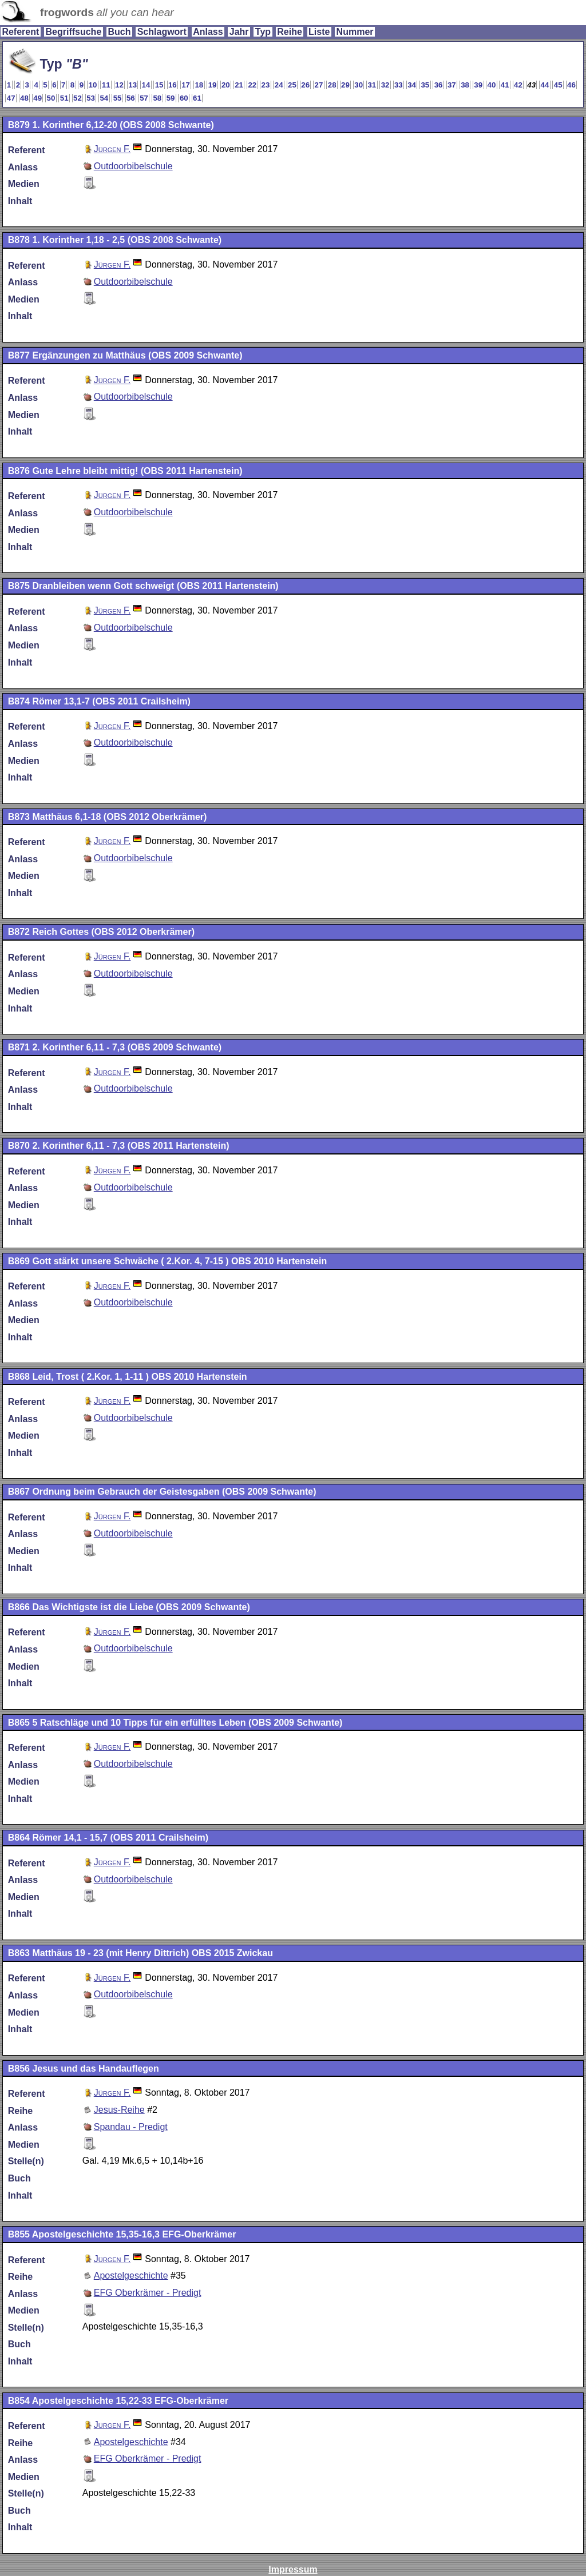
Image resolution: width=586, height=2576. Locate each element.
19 (212, 85)
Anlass (208, 32)
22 (252, 85)
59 (171, 98)
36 (438, 85)
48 (24, 98)
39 (478, 85)
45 (558, 85)
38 (465, 85)
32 (385, 85)
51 (64, 98)
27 (319, 85)
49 (37, 98)
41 (505, 85)
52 (77, 98)
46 (571, 85)
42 (518, 85)
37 (452, 85)
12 (119, 85)
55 (117, 98)
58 (157, 98)
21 (239, 85)
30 (358, 85)
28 (332, 85)
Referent (20, 32)
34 (411, 85)
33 (398, 85)
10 (93, 85)
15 (159, 85)
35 (425, 85)
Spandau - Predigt (131, 2127)
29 (345, 85)
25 (292, 85)
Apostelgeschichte (131, 2275)
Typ (263, 32)
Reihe (289, 32)
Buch (119, 32)
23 (266, 85)
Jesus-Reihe (119, 2110)
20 (225, 85)
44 (545, 85)
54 (104, 98)
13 (132, 85)
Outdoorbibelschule (133, 166)
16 (172, 85)
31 (371, 85)
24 (279, 85)
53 (90, 98)
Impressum (292, 2569)
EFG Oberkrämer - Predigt (147, 2293)
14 (146, 85)
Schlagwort (162, 32)
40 (492, 85)
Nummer (355, 32)
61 (197, 98)
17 (185, 85)
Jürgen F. (112, 149)
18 (199, 85)
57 (144, 98)
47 (11, 98)
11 (106, 85)
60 (184, 98)
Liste (319, 32)
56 (130, 98)
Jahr (239, 32)
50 (51, 98)
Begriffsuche (73, 32)
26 (305, 85)
